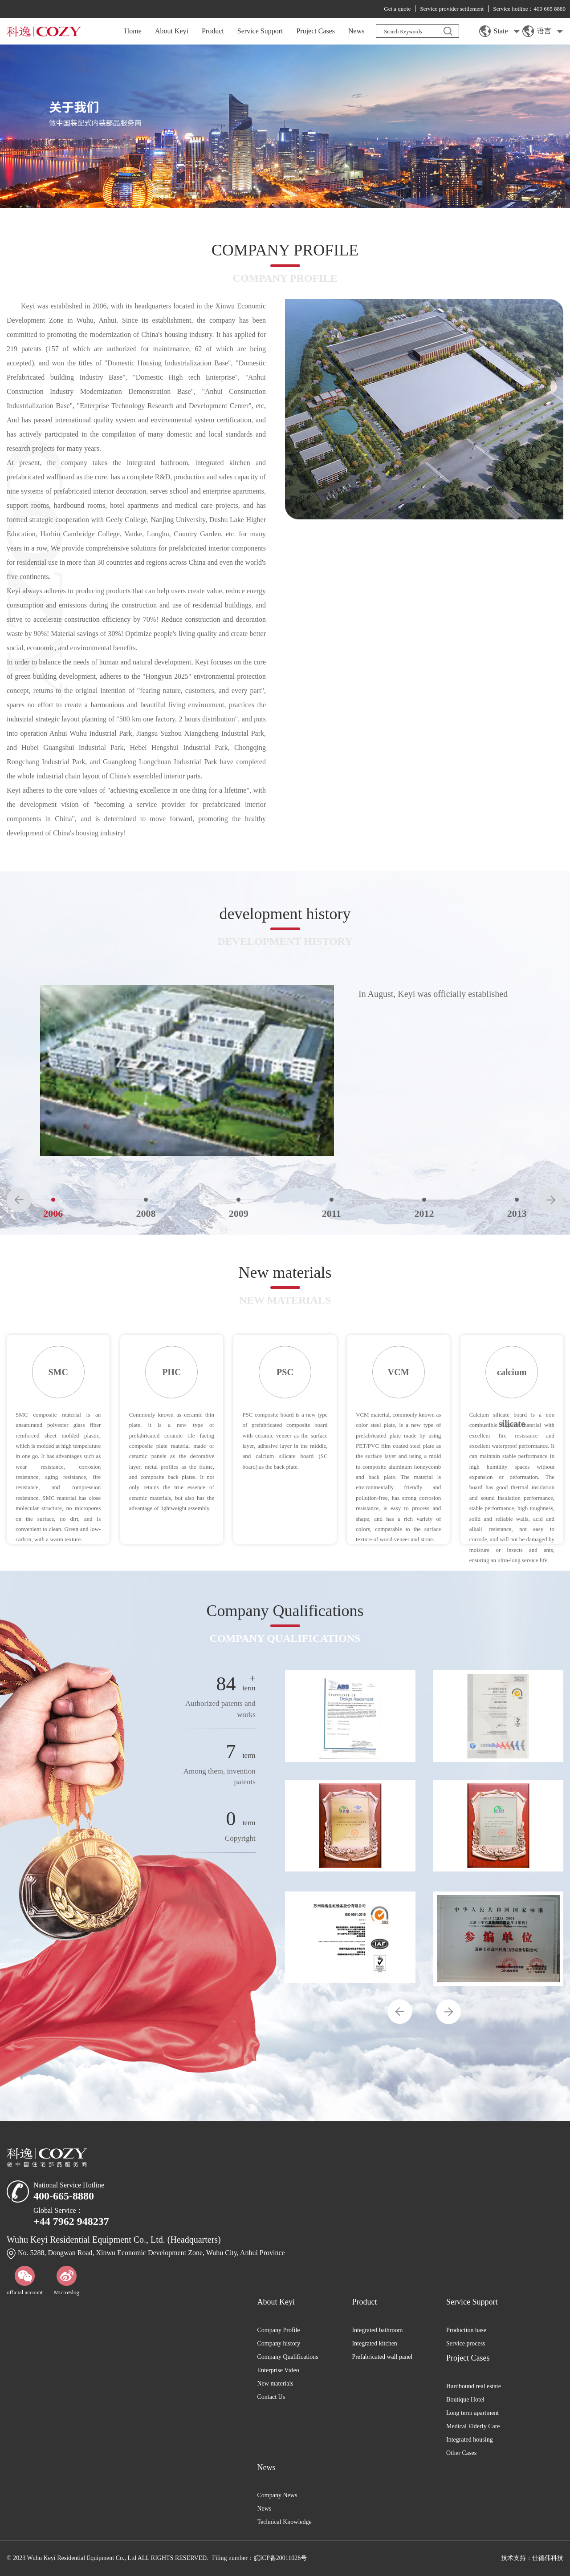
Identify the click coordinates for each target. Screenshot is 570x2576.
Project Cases (315, 31)
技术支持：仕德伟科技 (532, 2558)
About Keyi (171, 31)
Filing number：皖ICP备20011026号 (259, 2558)
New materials (275, 2383)
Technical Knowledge (284, 2522)
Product (213, 31)
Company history (279, 2343)
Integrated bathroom (377, 2330)
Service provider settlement (452, 8)
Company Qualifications (287, 2356)
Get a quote (397, 8)
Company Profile (278, 2330)
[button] (19, 1199)
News (356, 31)
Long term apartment (472, 2413)
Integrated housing (469, 2439)
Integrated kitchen (374, 2343)
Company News (277, 2495)
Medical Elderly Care (473, 2426)
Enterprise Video (278, 2370)
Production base (466, 2330)
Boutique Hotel (465, 2399)
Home (133, 31)
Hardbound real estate (473, 2386)
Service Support (260, 31)
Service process (465, 2343)
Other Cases (461, 2453)
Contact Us (271, 2397)
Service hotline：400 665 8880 (529, 8)
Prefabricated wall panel (382, 2356)
